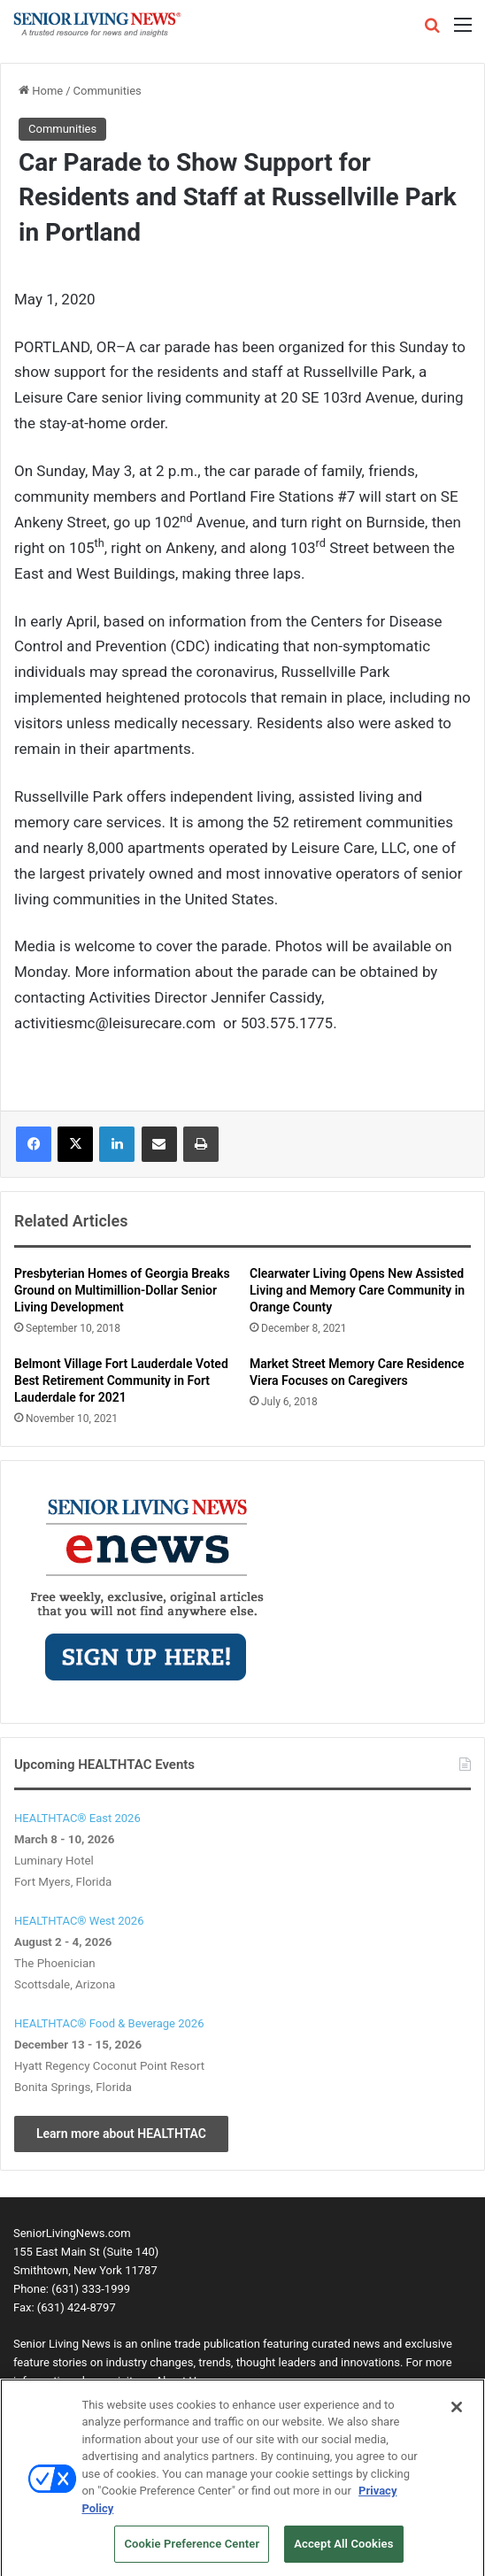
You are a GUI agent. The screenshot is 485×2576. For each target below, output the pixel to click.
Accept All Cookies (343, 2550)
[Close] (456, 2412)
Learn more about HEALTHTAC (121, 2133)
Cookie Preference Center (191, 2550)
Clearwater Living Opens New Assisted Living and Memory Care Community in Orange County (357, 1290)
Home (41, 90)
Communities (107, 90)
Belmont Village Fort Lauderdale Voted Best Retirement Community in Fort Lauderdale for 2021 (121, 1380)
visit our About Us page (171, 2381)
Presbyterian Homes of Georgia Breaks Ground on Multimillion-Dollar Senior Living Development (122, 1290)
